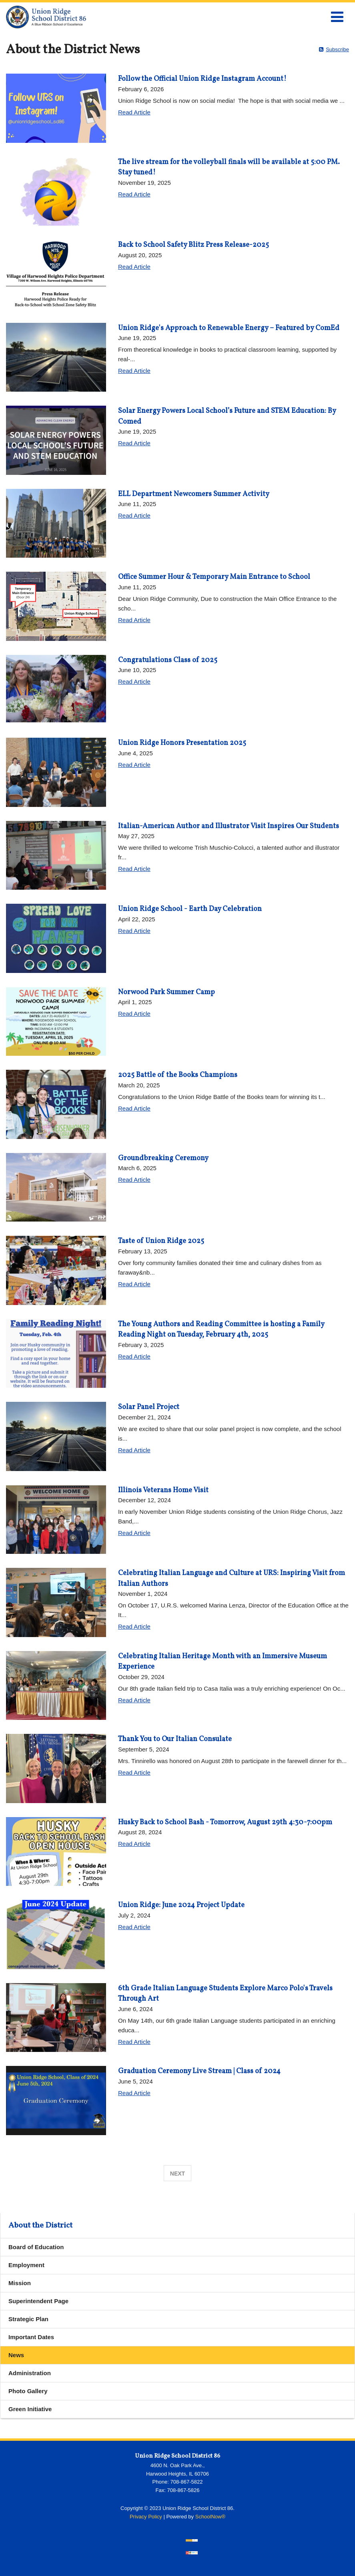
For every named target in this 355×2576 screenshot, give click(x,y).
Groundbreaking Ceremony (163, 1158)
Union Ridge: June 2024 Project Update (181, 1905)
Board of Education (36, 2247)
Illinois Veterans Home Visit (163, 1490)
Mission (19, 2283)
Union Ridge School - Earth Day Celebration (190, 909)
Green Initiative (30, 2409)
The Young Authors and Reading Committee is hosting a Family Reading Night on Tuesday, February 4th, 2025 (221, 1329)
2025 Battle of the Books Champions (177, 1075)
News (16, 2355)
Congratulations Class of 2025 (167, 660)
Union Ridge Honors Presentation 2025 (182, 743)
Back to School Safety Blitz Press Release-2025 (193, 245)
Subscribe (337, 49)
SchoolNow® (210, 2517)
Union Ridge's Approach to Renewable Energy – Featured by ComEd (228, 328)
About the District (40, 2225)
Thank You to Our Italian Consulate (175, 1739)
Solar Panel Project (148, 1407)
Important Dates (31, 2337)
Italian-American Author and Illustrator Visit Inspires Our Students (228, 826)
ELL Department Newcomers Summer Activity (193, 494)
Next (177, 2173)
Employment (26, 2265)
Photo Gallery (28, 2391)
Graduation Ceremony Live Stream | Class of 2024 (199, 2071)
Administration (29, 2373)
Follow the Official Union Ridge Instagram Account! (202, 79)
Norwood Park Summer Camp (166, 992)
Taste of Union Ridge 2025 (161, 1241)
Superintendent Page (38, 2301)
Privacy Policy (146, 2517)
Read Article (134, 112)
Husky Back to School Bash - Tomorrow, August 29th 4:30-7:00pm (225, 1822)
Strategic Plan (28, 2319)
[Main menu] (337, 16)
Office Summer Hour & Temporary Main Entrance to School (214, 577)
